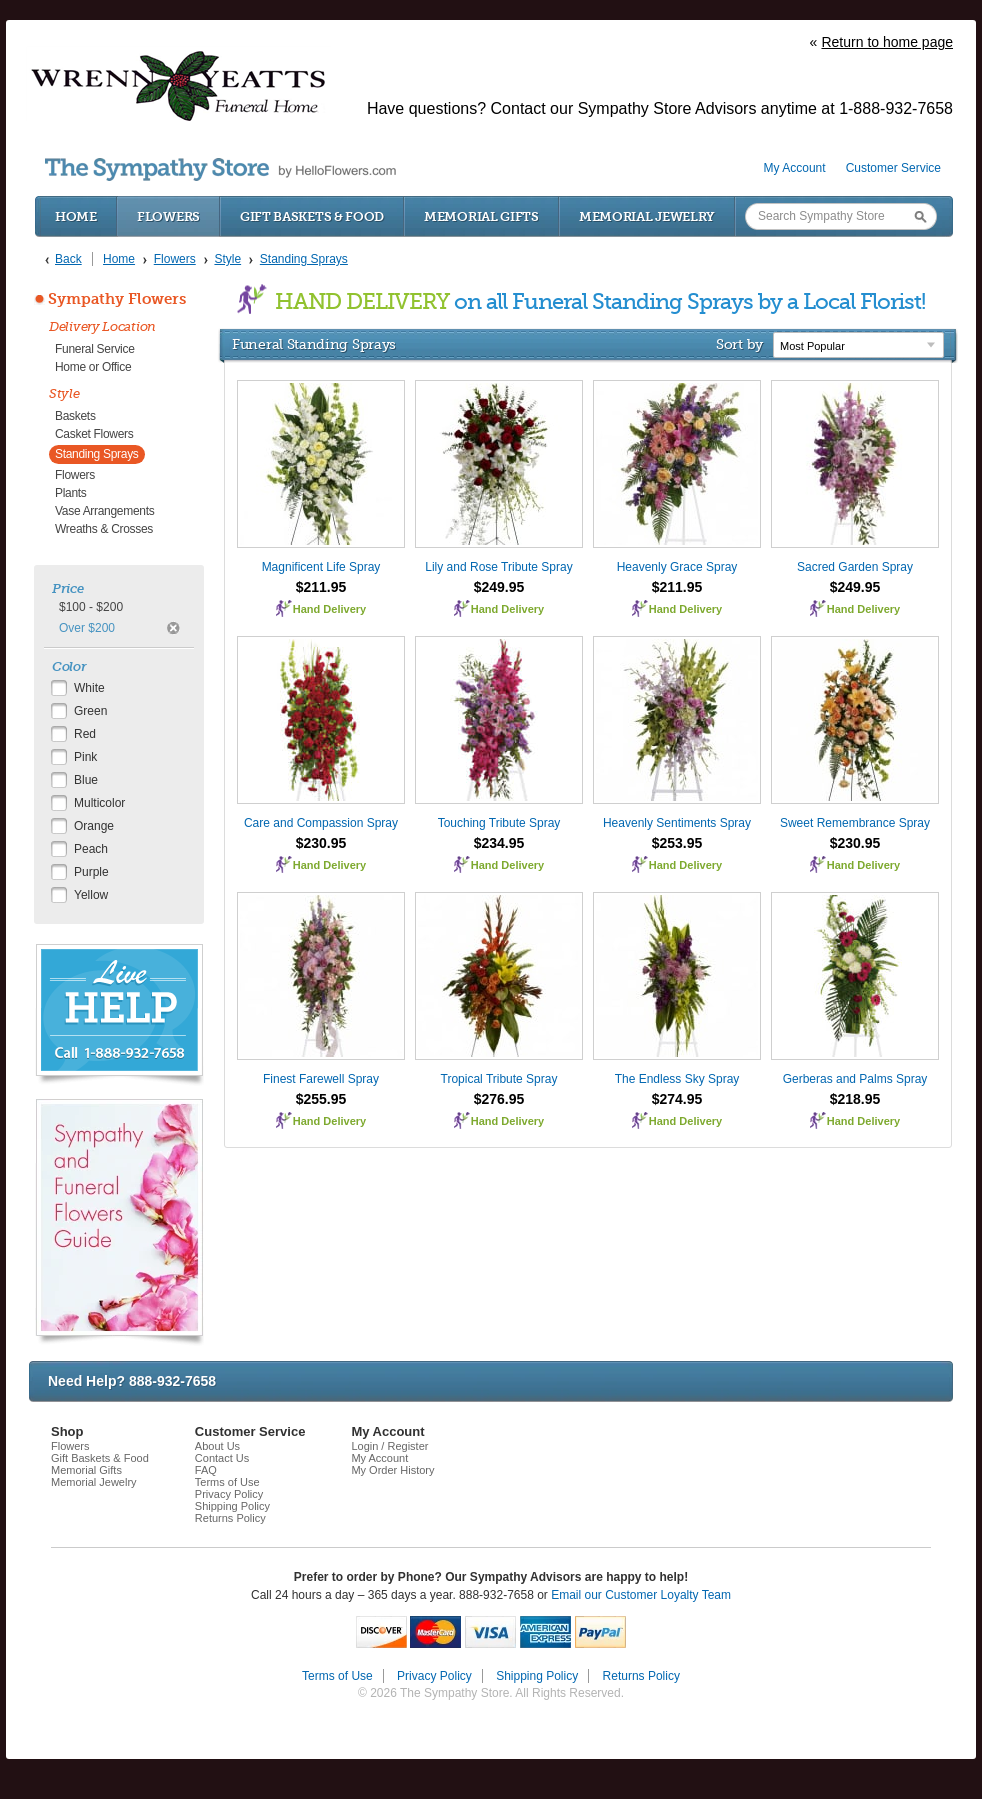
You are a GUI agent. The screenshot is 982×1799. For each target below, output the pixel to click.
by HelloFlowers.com (220, 169)
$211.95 (321, 587)
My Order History (392, 1470)
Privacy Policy (229, 1494)
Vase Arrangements (104, 511)
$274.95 (677, 1099)
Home (76, 216)
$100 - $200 (91, 607)
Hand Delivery (329, 609)
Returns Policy (230, 1518)
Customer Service (893, 168)
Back (68, 259)
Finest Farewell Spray (321, 1079)
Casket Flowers (94, 434)
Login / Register (389, 1446)
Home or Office (93, 367)
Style (64, 393)
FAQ (206, 1470)
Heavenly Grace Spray (677, 567)
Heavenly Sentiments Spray (677, 823)
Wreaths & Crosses (104, 529)
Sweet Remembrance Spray (855, 823)
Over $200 (87, 628)
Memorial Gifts (481, 216)
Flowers (168, 216)
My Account (795, 168)
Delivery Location (102, 326)
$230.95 (321, 843)
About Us (217, 1446)
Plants (71, 493)
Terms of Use (227, 1482)
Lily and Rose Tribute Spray (498, 567)
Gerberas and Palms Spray (855, 1079)
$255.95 (321, 1099)
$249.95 (499, 587)
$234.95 (499, 843)
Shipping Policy (232, 1506)
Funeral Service (95, 349)
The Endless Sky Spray (677, 1079)
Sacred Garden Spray (855, 567)
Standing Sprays (97, 454)
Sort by (739, 344)
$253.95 (677, 843)
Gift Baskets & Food (312, 216)
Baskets (75, 416)
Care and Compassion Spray (321, 823)
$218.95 (855, 1099)
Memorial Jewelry (647, 216)
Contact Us (222, 1458)
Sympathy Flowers (117, 299)
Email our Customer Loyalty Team (641, 1595)
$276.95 (499, 1099)
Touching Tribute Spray (499, 823)
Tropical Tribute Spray (499, 1079)
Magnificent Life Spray (321, 567)
